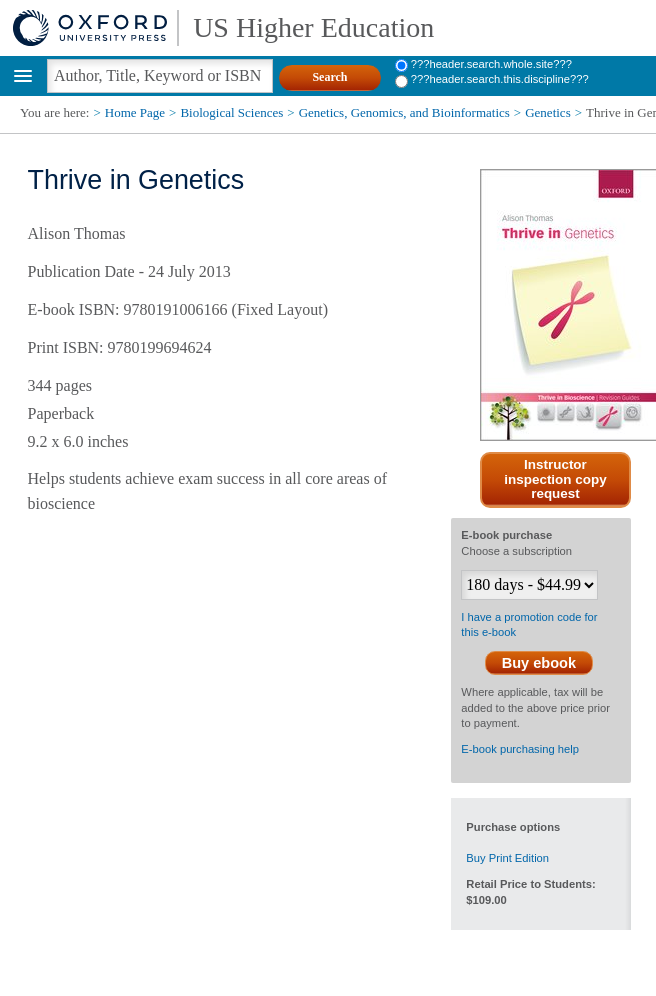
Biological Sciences (231, 112)
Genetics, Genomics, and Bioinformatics (404, 112)
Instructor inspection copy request (555, 479)
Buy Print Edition (507, 858)
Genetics (547, 112)
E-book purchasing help (520, 749)
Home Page (135, 112)
